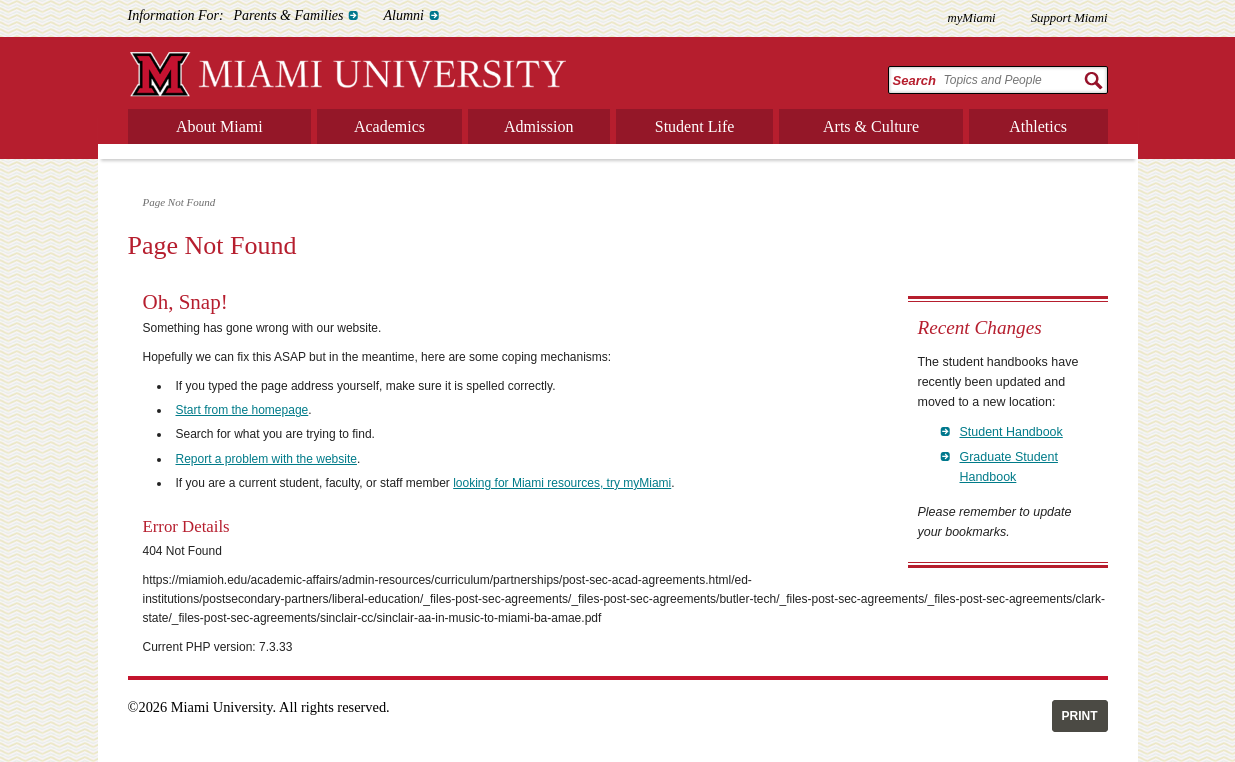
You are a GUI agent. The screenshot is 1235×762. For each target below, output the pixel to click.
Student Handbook (1011, 432)
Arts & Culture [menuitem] (871, 126)
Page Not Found (179, 202)
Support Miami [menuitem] (1069, 18)
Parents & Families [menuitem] (289, 15)
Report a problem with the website (266, 459)
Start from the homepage (242, 410)
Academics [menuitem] (389, 126)
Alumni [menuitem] (403, 15)
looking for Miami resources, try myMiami (562, 483)
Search (914, 80)
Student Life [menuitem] (695, 126)
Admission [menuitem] (538, 126)
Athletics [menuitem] (1038, 126)
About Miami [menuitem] (219, 126)
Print (1080, 716)
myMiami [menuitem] (971, 18)
